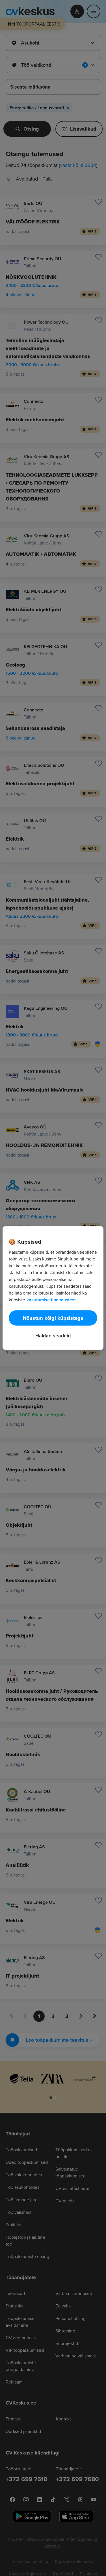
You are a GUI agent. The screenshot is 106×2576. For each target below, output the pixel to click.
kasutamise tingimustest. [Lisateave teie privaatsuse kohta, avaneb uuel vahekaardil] (52, 1300)
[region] (53, 1288)
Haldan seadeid (53, 1335)
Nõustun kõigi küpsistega (53, 1318)
